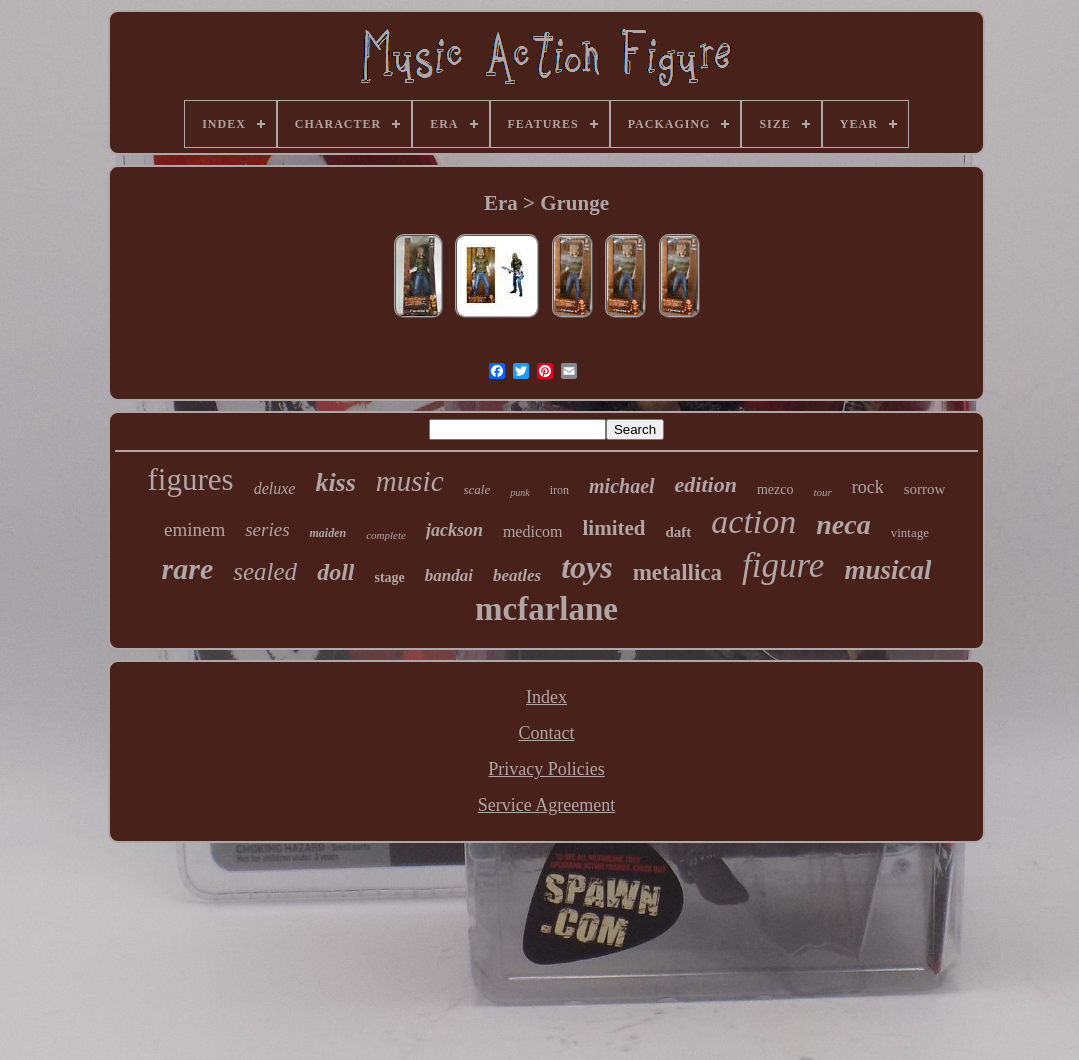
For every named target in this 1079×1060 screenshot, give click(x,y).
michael (622, 486)
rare (188, 568)
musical (887, 570)
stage (389, 577)
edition (706, 484)
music (410, 481)
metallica (677, 572)
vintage (910, 532)
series (267, 529)
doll (335, 572)
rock (868, 487)
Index (546, 697)
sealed (265, 571)
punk (519, 492)
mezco (775, 489)
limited (613, 528)
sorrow (925, 489)
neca (843, 524)
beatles (517, 575)
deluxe (275, 488)
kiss (335, 482)
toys (587, 567)
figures (191, 479)
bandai (449, 575)
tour (822, 492)
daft (678, 532)
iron (559, 490)
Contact (546, 733)
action (753, 521)
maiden (328, 533)
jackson (454, 530)
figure (783, 565)
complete (386, 535)
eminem (194, 529)
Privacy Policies (546, 769)
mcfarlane (546, 609)
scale (477, 489)
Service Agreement (546, 805)
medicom (533, 531)
